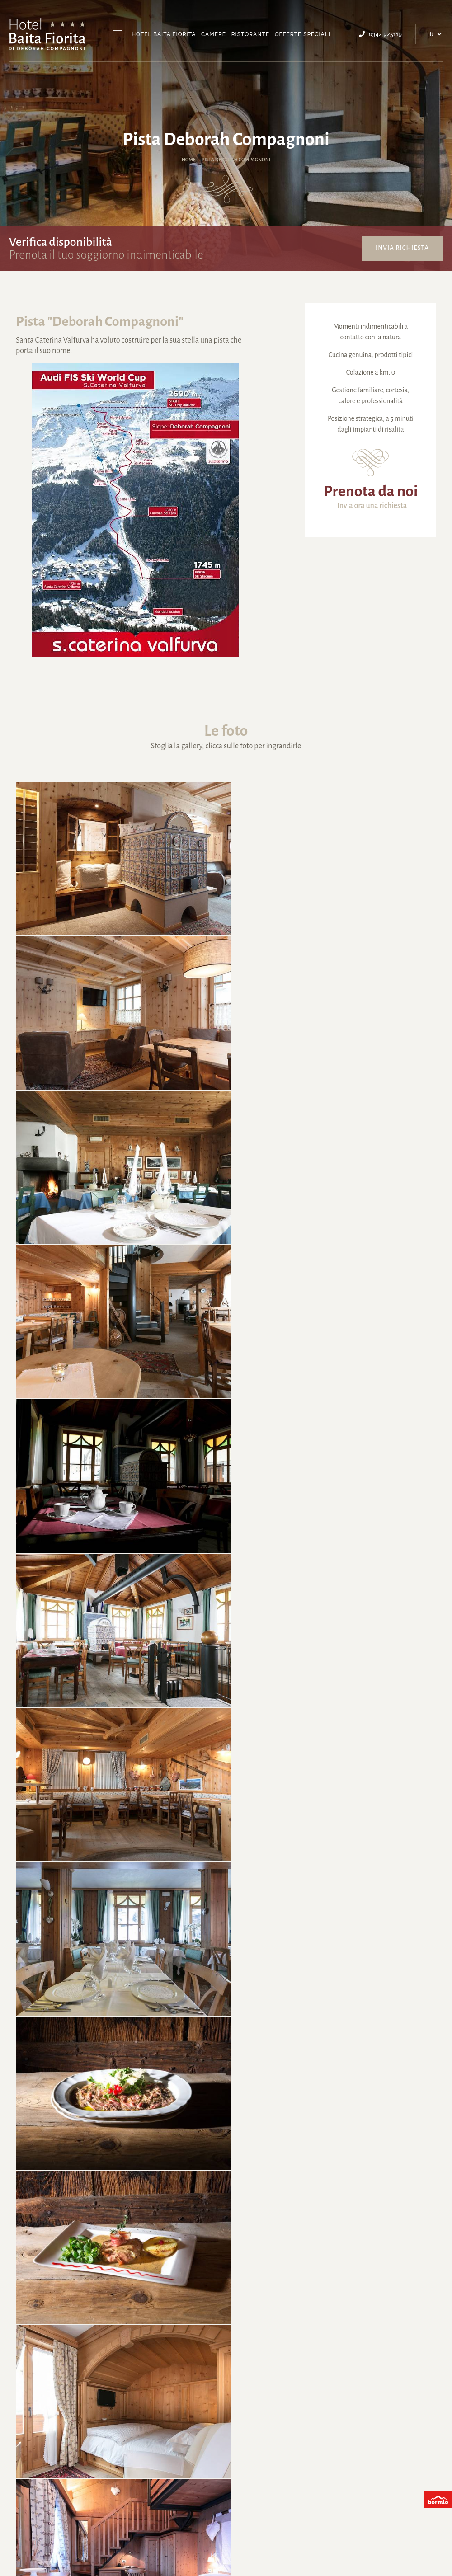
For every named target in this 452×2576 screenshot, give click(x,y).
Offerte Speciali (302, 34)
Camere (213, 34)
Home (189, 159)
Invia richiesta (402, 247)
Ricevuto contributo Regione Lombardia (354, 2550)
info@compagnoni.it (226, 2445)
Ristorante (250, 34)
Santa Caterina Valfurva (154, 2510)
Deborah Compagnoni (237, 2510)
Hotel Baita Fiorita (164, 34)
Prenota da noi (371, 491)
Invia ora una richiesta (372, 506)
